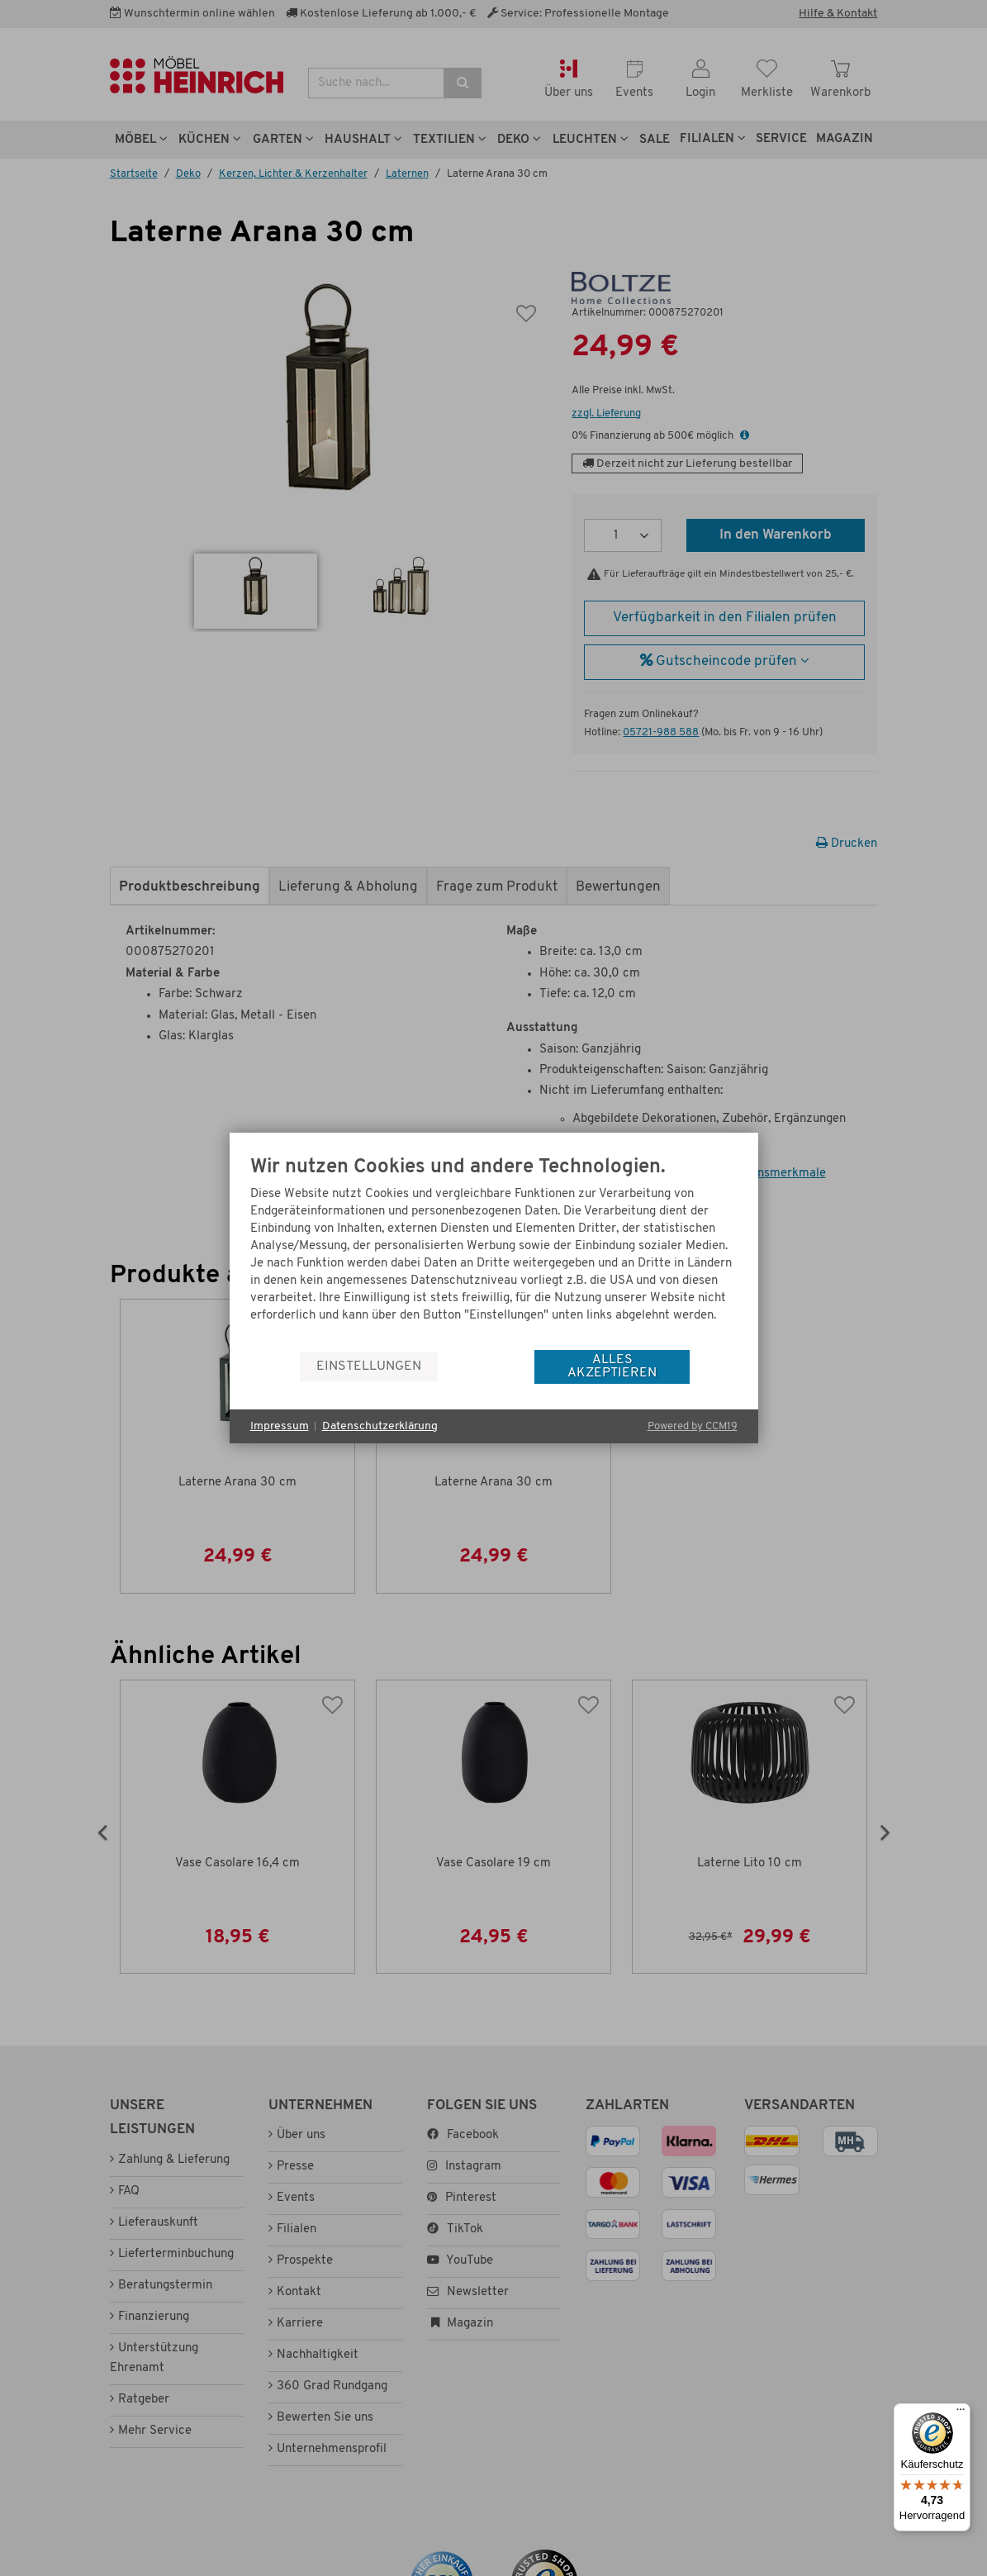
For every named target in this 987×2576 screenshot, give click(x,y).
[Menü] (960, 2413)
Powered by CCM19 (693, 1426)
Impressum (279, 1426)
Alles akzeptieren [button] (612, 1366)
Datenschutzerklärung (380, 1426)
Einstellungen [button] (368, 1366)
